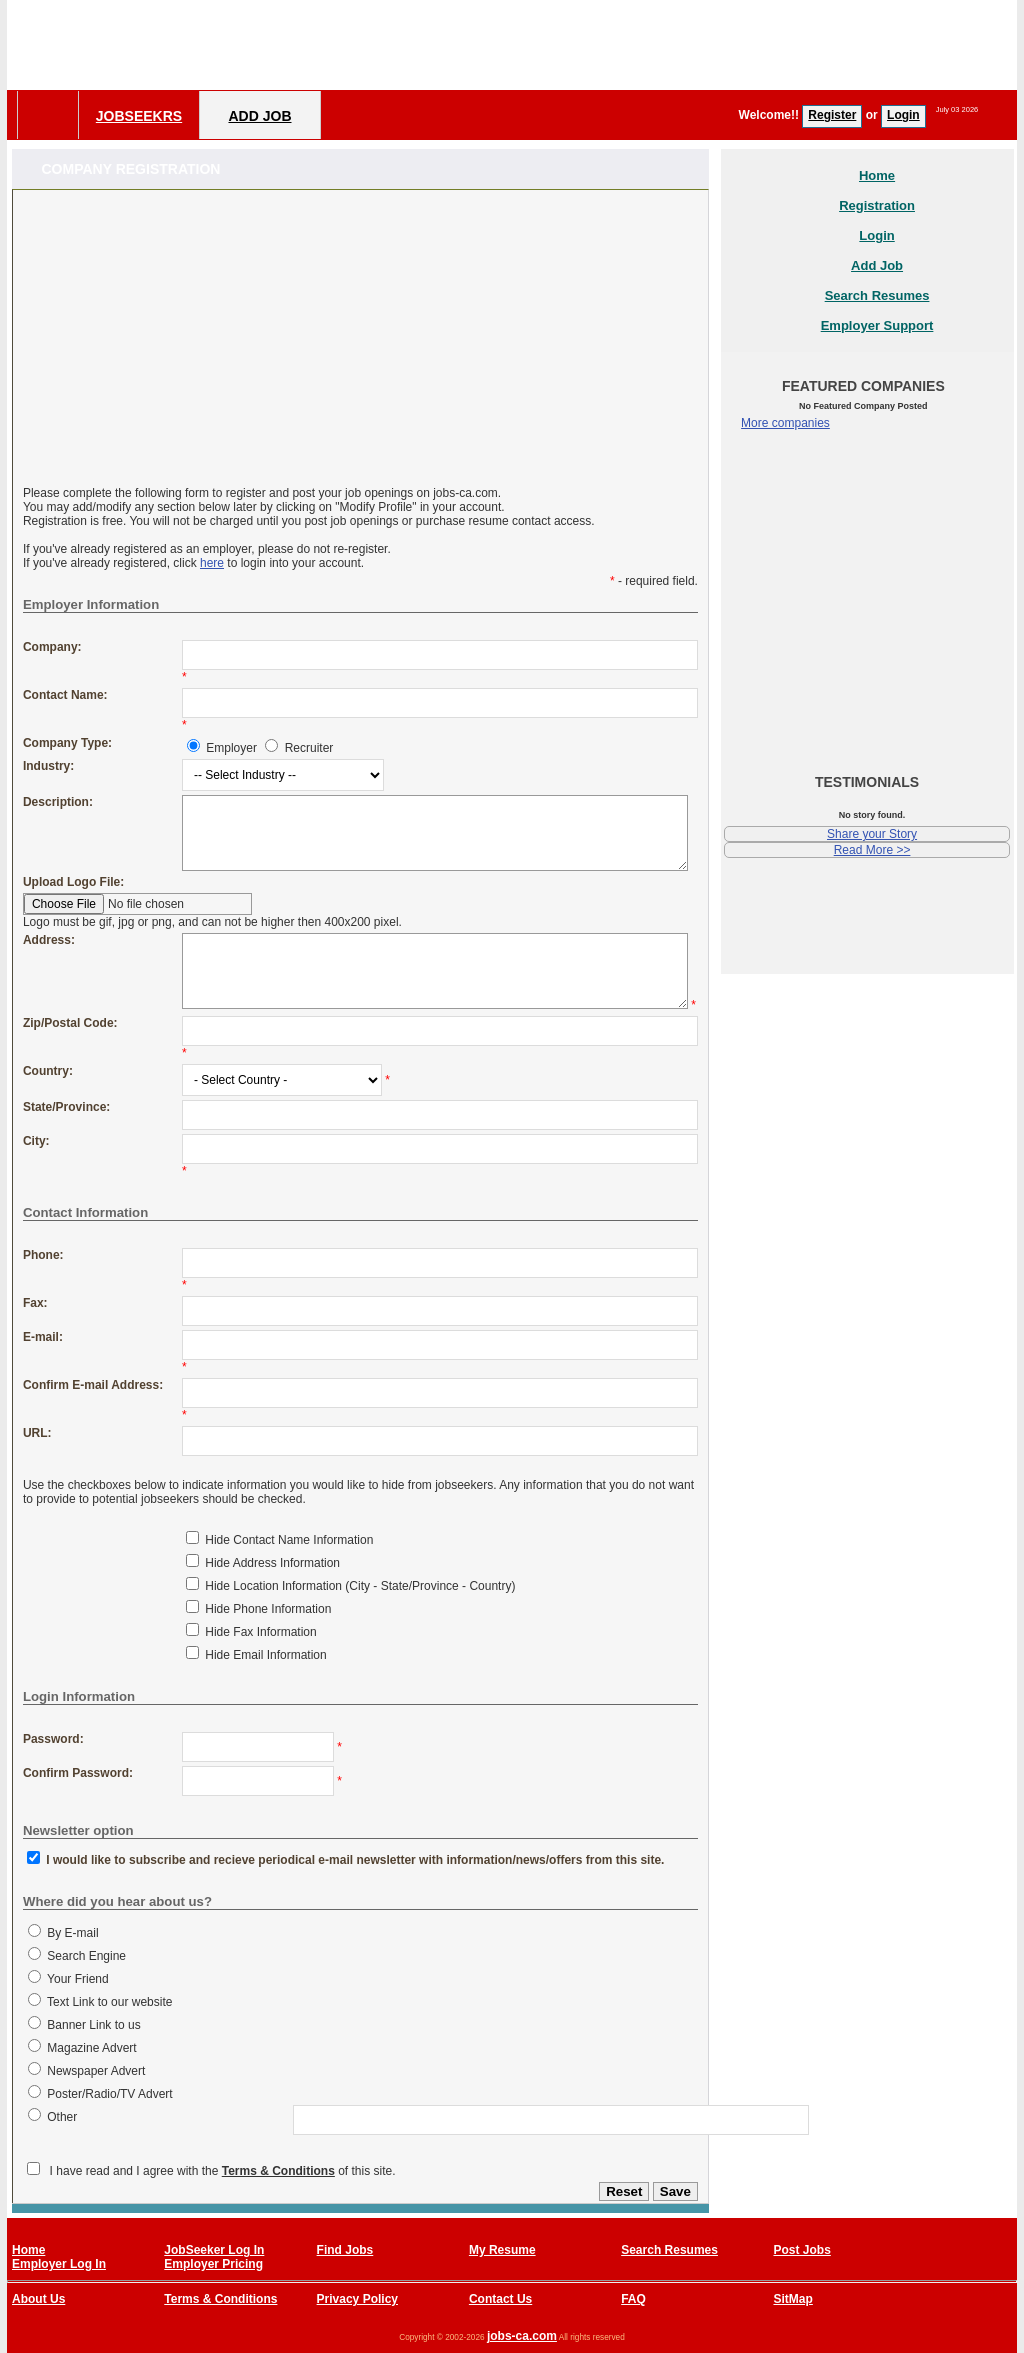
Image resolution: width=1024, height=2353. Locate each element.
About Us (38, 2299)
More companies (785, 423)
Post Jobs (801, 2250)
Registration (877, 205)
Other (62, 2117)
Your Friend (78, 1979)
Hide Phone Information (268, 1609)
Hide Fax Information (260, 1632)
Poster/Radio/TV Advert (109, 2094)
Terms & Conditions (278, 2171)
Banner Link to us (93, 2025)
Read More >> (872, 850)
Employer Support (877, 325)
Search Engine (86, 1956)
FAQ (633, 2299)
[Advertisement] (653, 45)
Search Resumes (877, 295)
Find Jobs (345, 2250)
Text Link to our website (109, 2002)
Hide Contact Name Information (289, 1540)
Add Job (259, 116)
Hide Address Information (272, 1563)
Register (832, 115)
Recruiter (309, 748)
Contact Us (500, 2299)
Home (877, 175)
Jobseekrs (139, 116)
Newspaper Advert (96, 2071)
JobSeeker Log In (214, 2250)
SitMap (792, 2299)
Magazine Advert (91, 2048)
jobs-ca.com (522, 2336)
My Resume (502, 2250)
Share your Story (872, 834)
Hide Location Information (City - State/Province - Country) (360, 1586)
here (212, 563)
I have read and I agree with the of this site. (223, 2171)
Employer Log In (59, 2264)
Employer (231, 748)
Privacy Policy (357, 2299)
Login (903, 115)
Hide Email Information (265, 1655)
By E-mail (72, 1933)
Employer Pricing (213, 2264)
